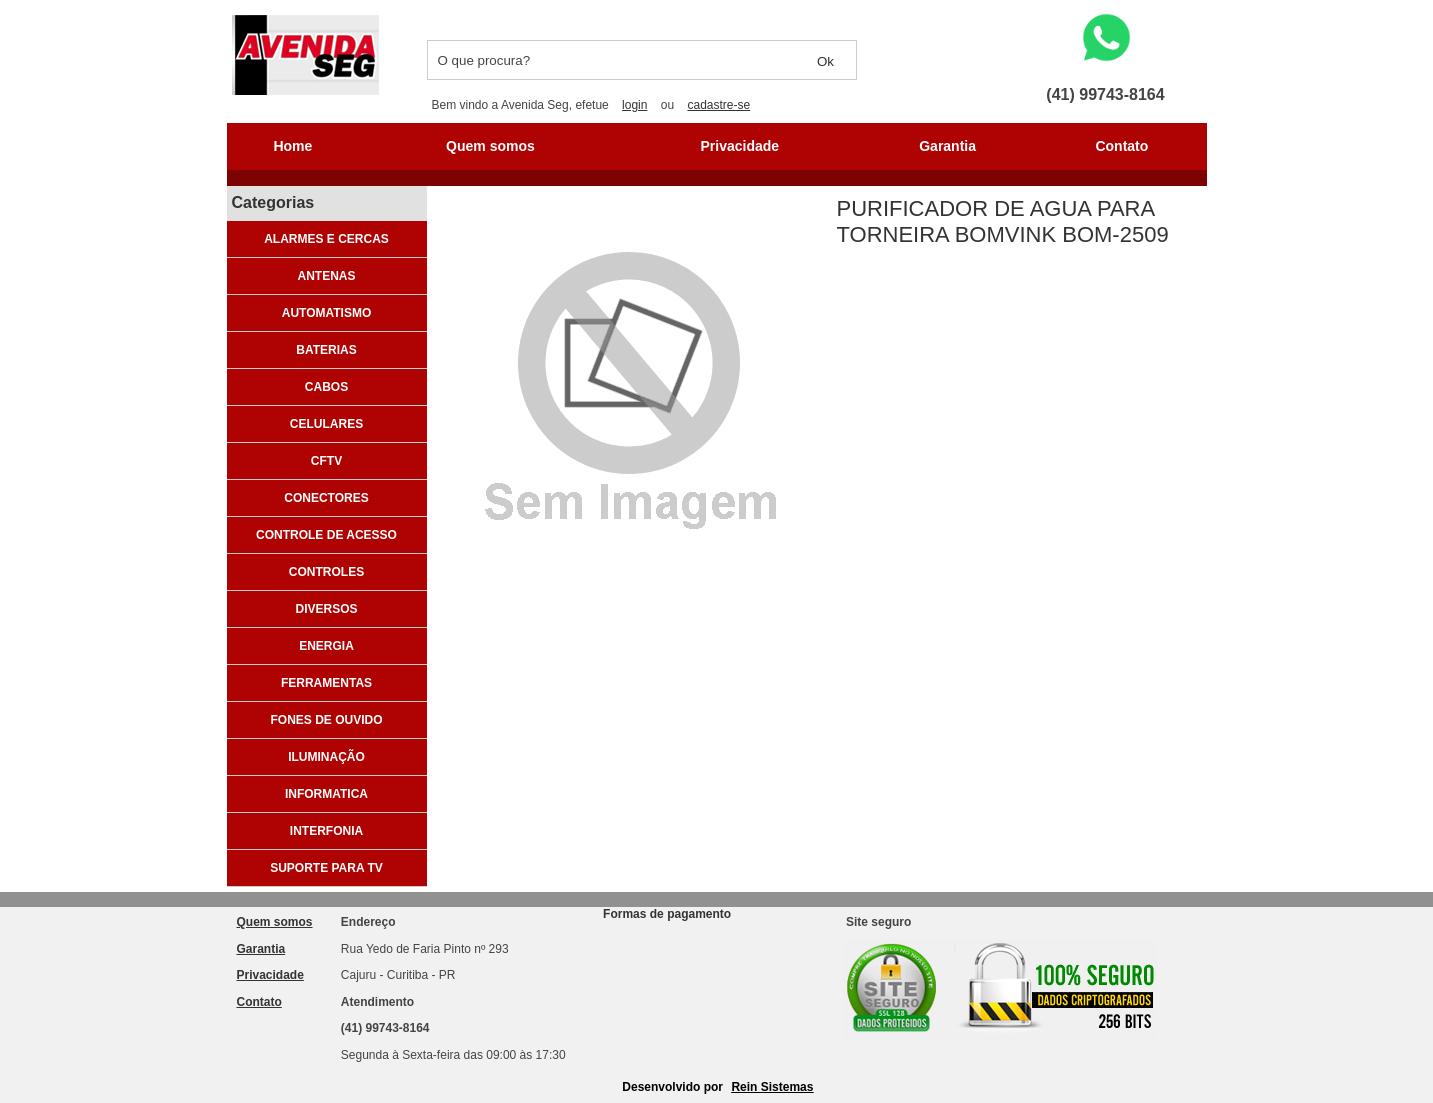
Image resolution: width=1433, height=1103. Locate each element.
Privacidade (740, 146)
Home (292, 146)
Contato (1121, 146)
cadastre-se (718, 105)
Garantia (947, 146)
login (634, 105)
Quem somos (490, 146)
